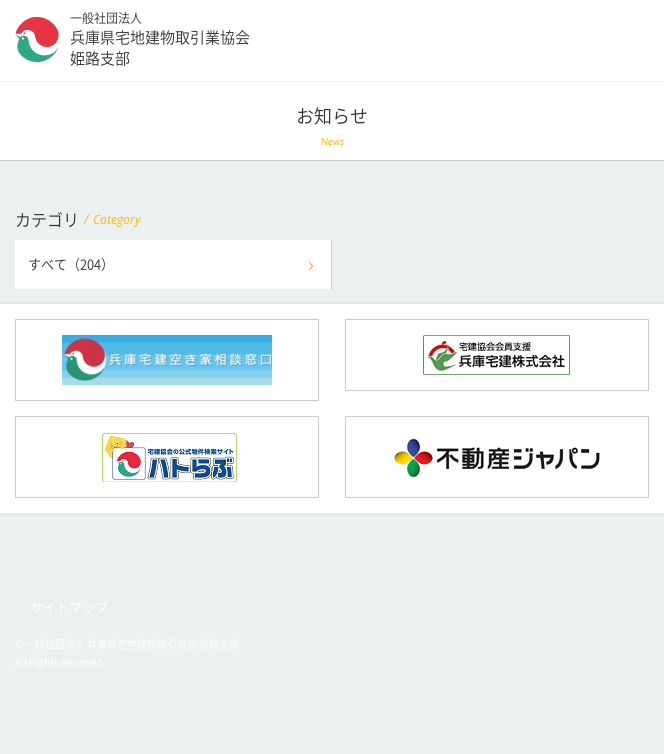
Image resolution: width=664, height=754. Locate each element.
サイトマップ (69, 607)
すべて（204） (71, 264)
